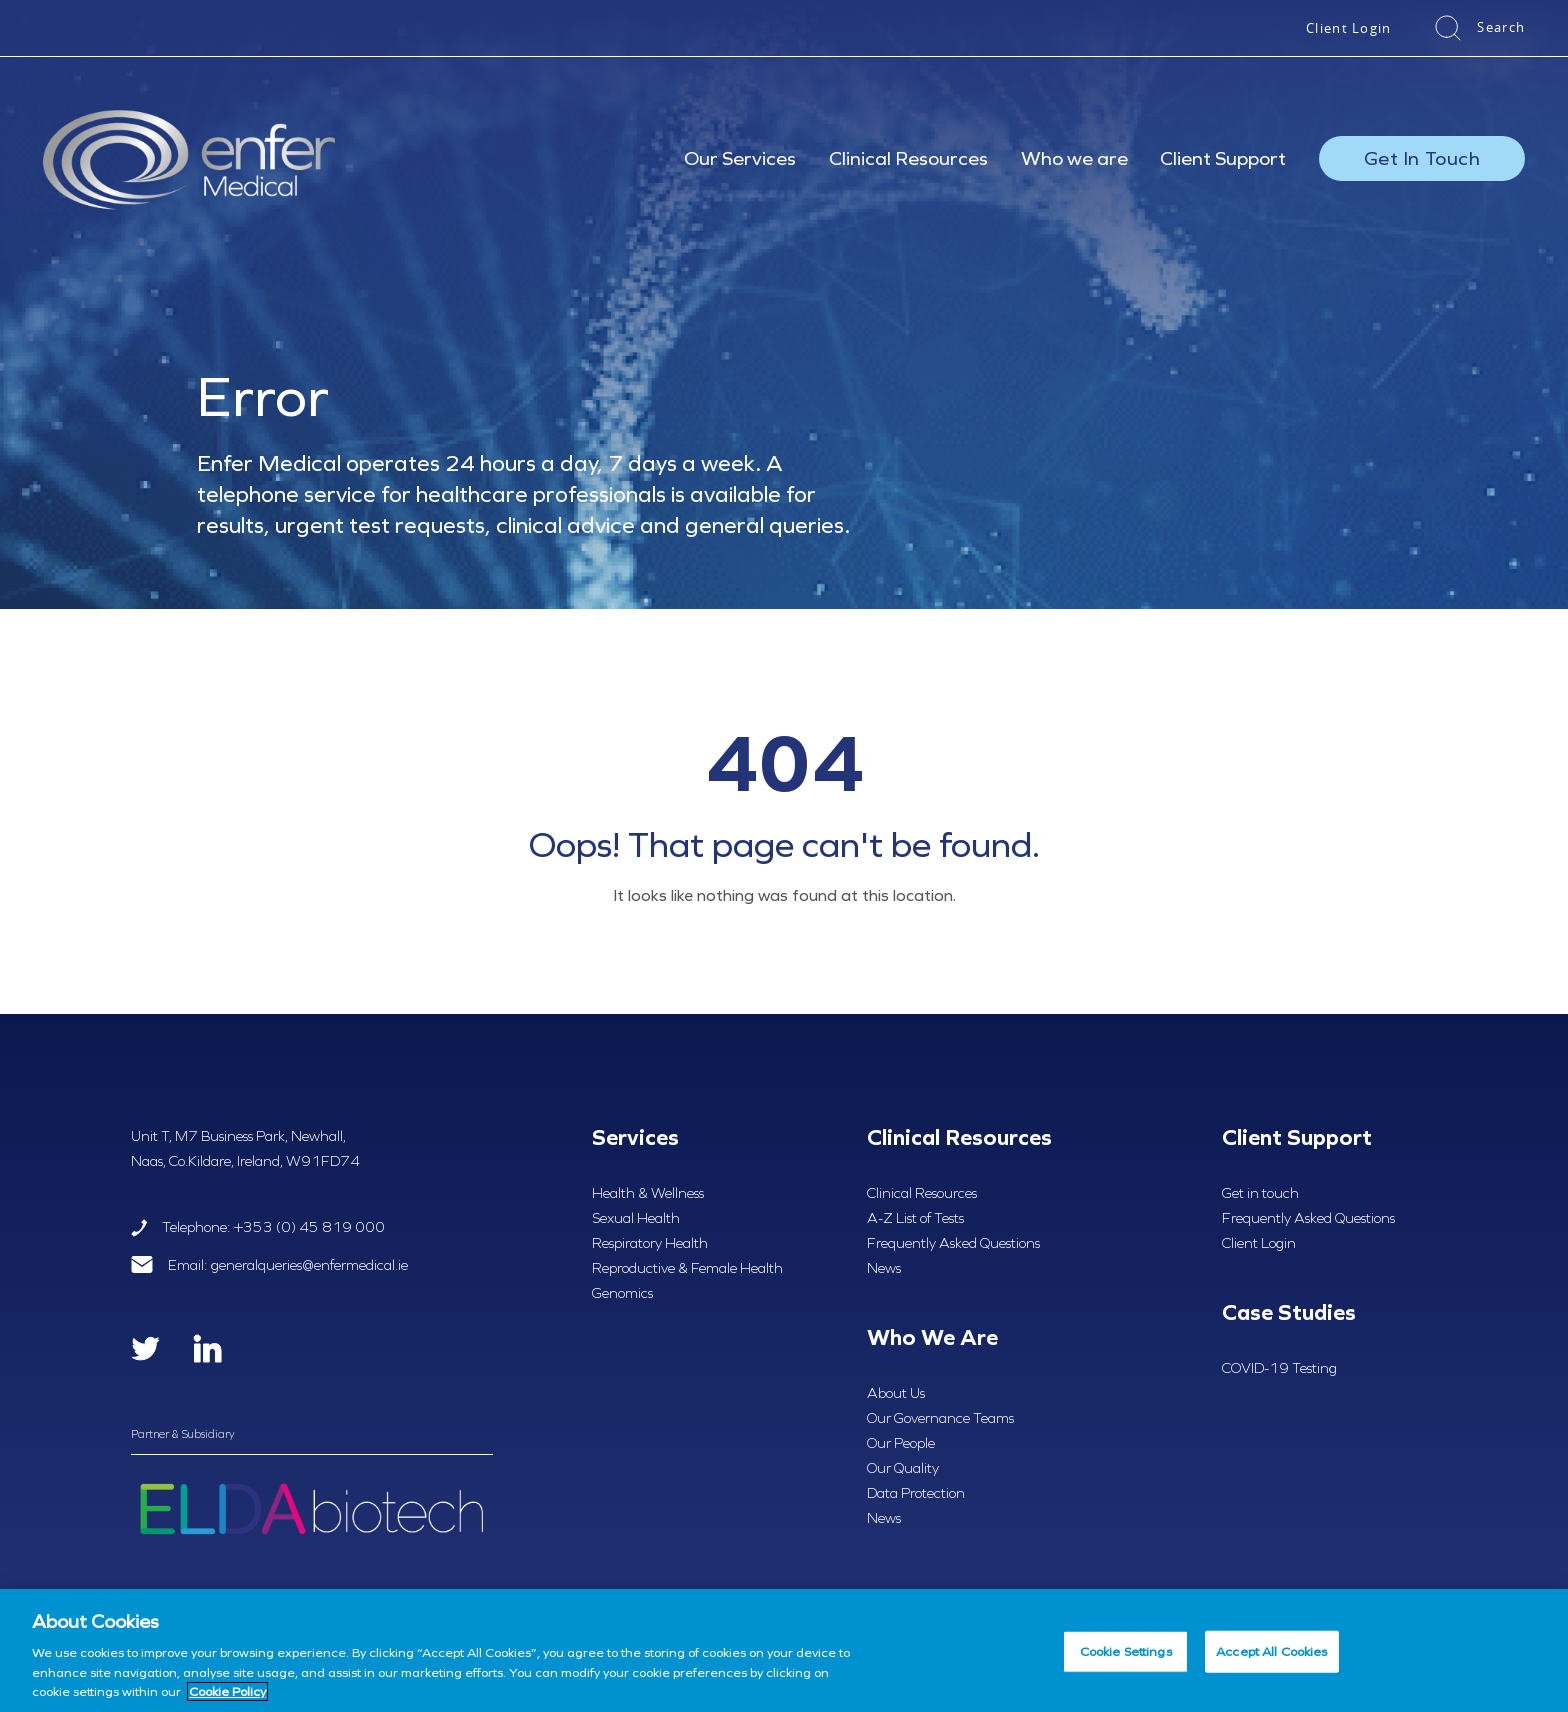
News (884, 1268)
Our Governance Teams (940, 1418)
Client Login (1349, 28)
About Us (896, 1393)
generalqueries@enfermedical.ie (309, 1265)
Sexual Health (636, 1218)
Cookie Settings (1126, 1651)
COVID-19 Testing (1279, 1368)
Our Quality (903, 1468)
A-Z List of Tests (915, 1218)
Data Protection (916, 1493)
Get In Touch (1422, 158)
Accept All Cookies (1271, 1651)
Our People (901, 1443)
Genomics (622, 1293)
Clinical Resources (908, 158)
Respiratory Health (650, 1243)
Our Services (740, 158)
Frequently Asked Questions (953, 1243)
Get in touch (1260, 1193)
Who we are (1074, 158)
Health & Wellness (648, 1193)
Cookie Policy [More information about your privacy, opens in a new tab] (227, 1691)
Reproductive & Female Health (687, 1268)
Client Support (1223, 158)
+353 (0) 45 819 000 (309, 1227)
